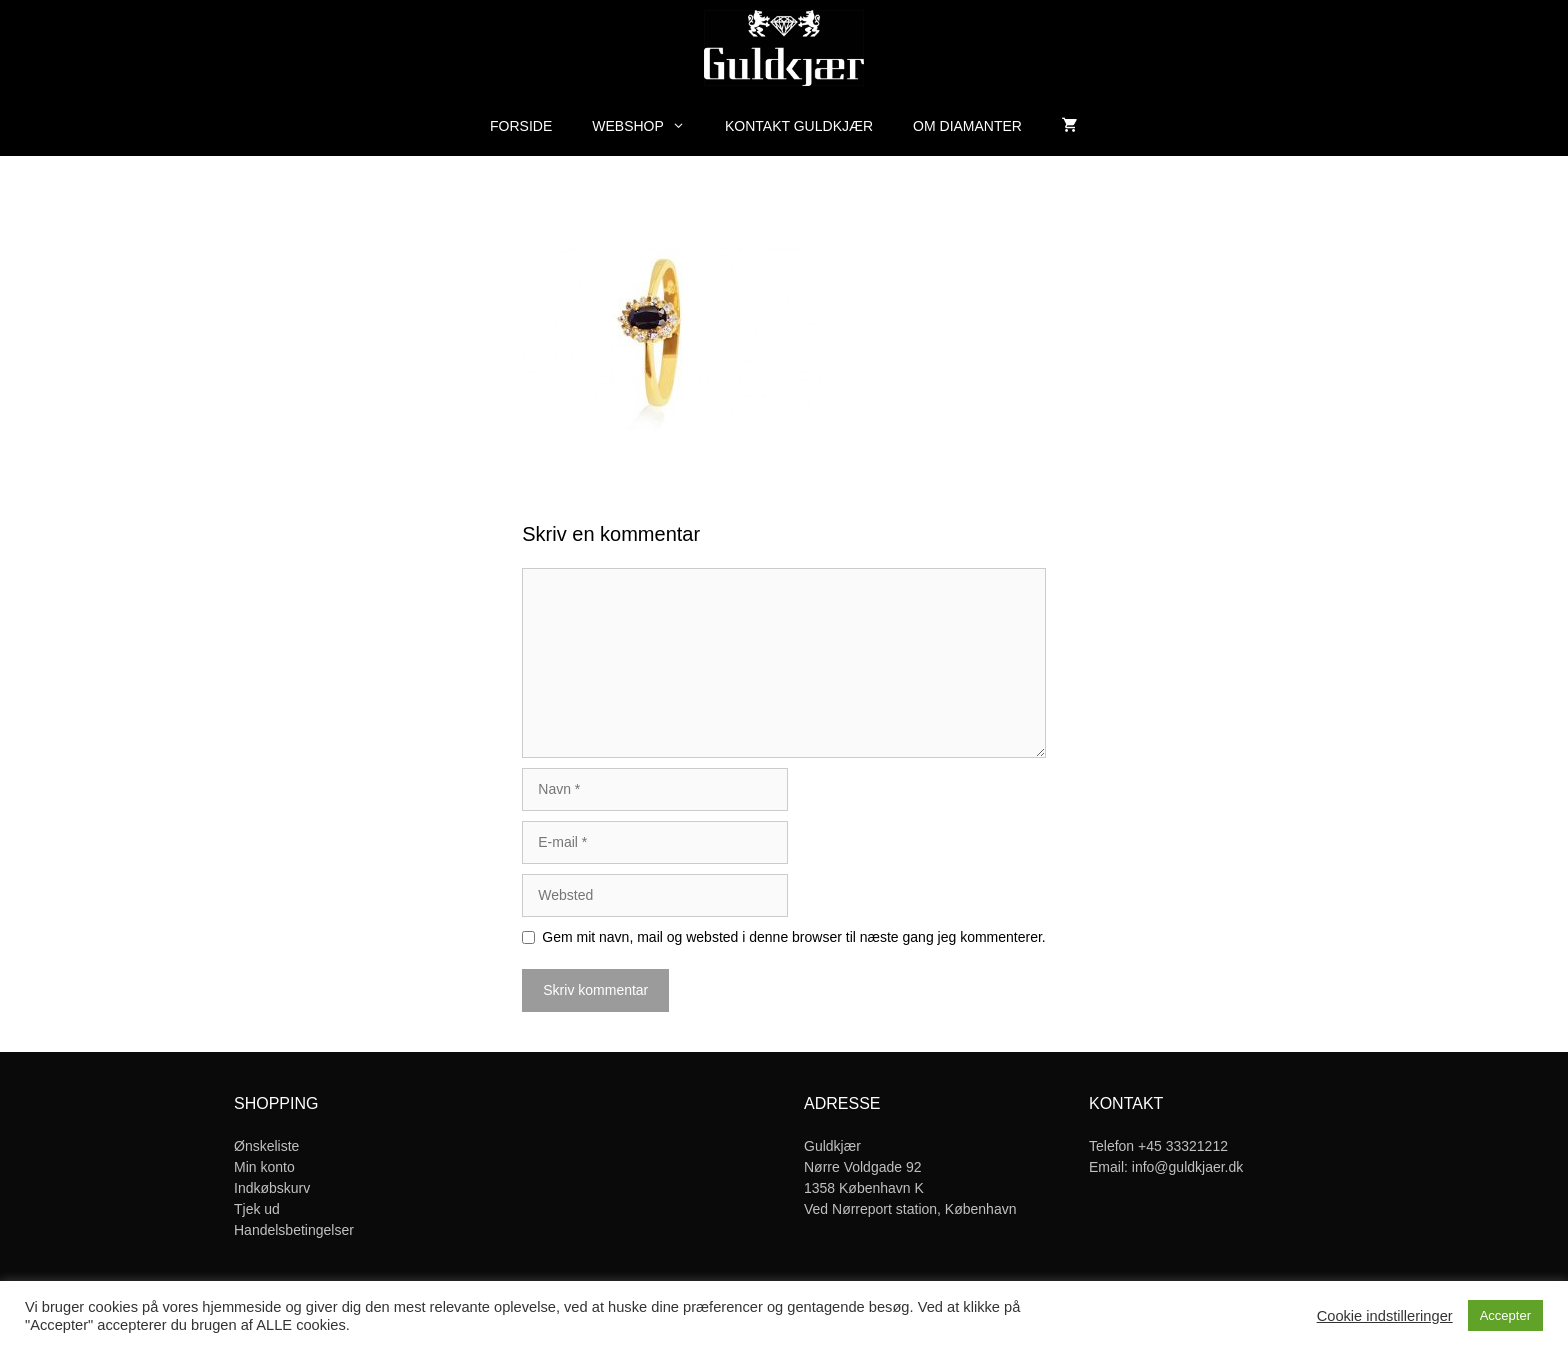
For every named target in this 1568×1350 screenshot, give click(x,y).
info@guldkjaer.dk (1188, 1167)
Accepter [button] (1505, 1315)
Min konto (264, 1167)
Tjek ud (257, 1209)
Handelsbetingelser (294, 1230)
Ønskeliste (266, 1146)
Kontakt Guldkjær (799, 126)
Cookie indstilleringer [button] (1385, 1316)
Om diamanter (967, 126)
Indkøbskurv (272, 1188)
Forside (521, 126)
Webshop (648, 126)
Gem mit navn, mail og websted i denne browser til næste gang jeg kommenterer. (793, 937)
